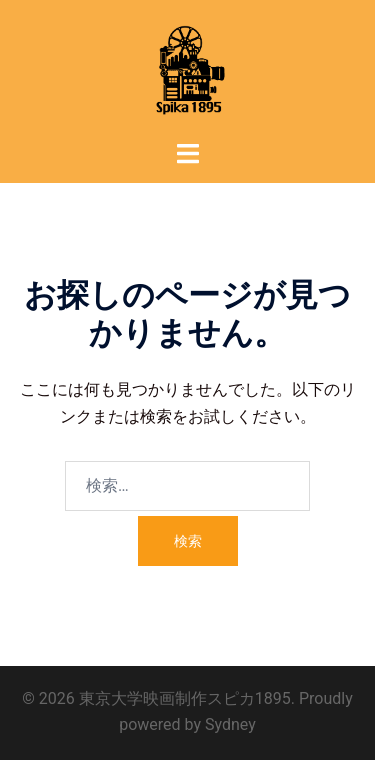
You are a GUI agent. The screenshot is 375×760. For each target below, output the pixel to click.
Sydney (230, 724)
